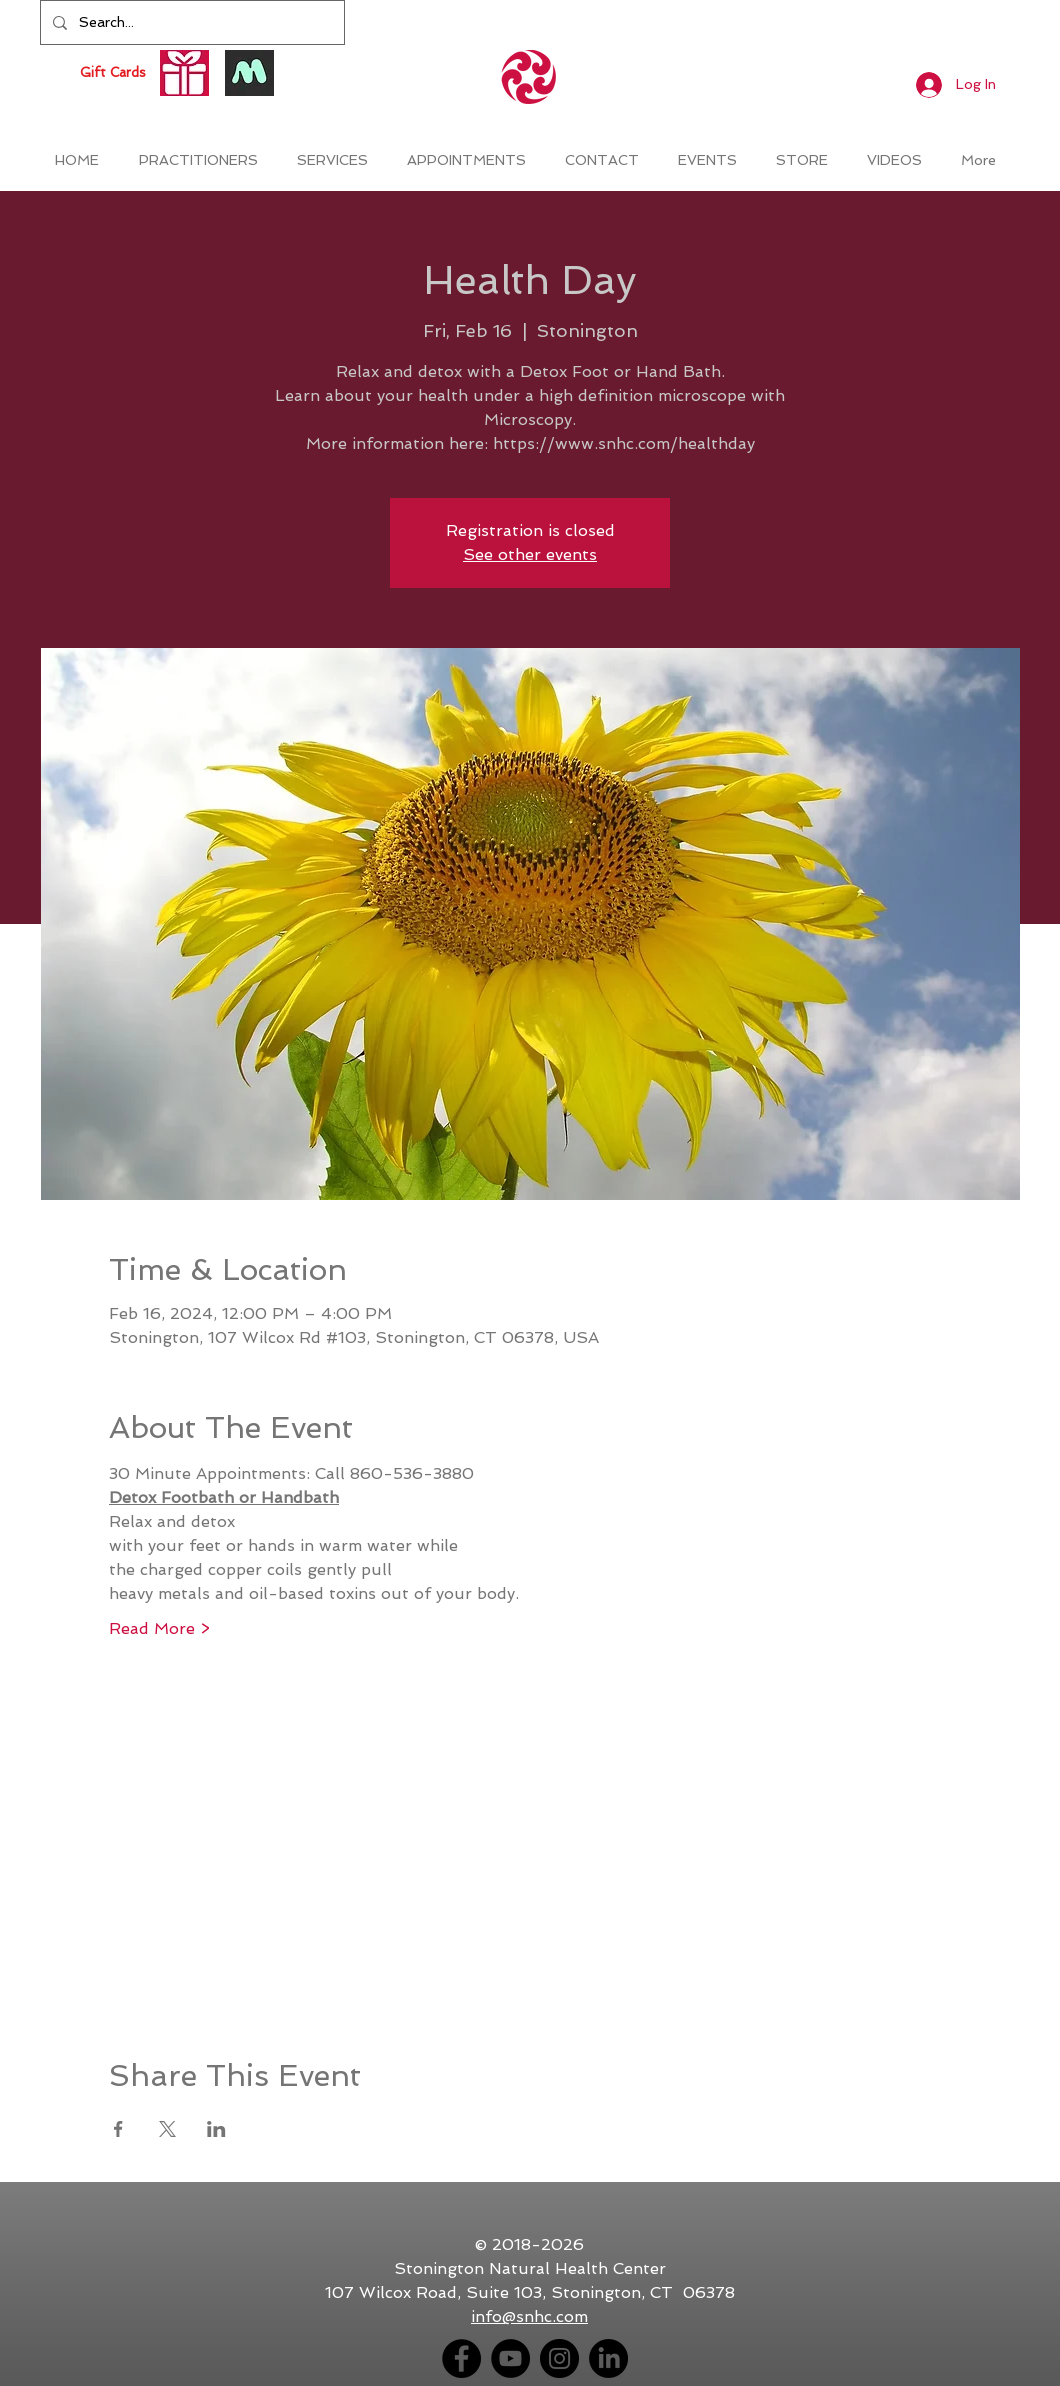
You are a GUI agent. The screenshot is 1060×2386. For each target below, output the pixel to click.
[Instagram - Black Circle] (559, 2358)
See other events (530, 554)
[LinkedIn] (608, 2358)
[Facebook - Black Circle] (461, 2358)
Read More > (159, 1628)
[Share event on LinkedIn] (216, 2129)
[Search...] (190, 22)
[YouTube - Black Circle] (510, 2358)
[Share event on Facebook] (118, 2129)
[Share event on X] (167, 2129)
